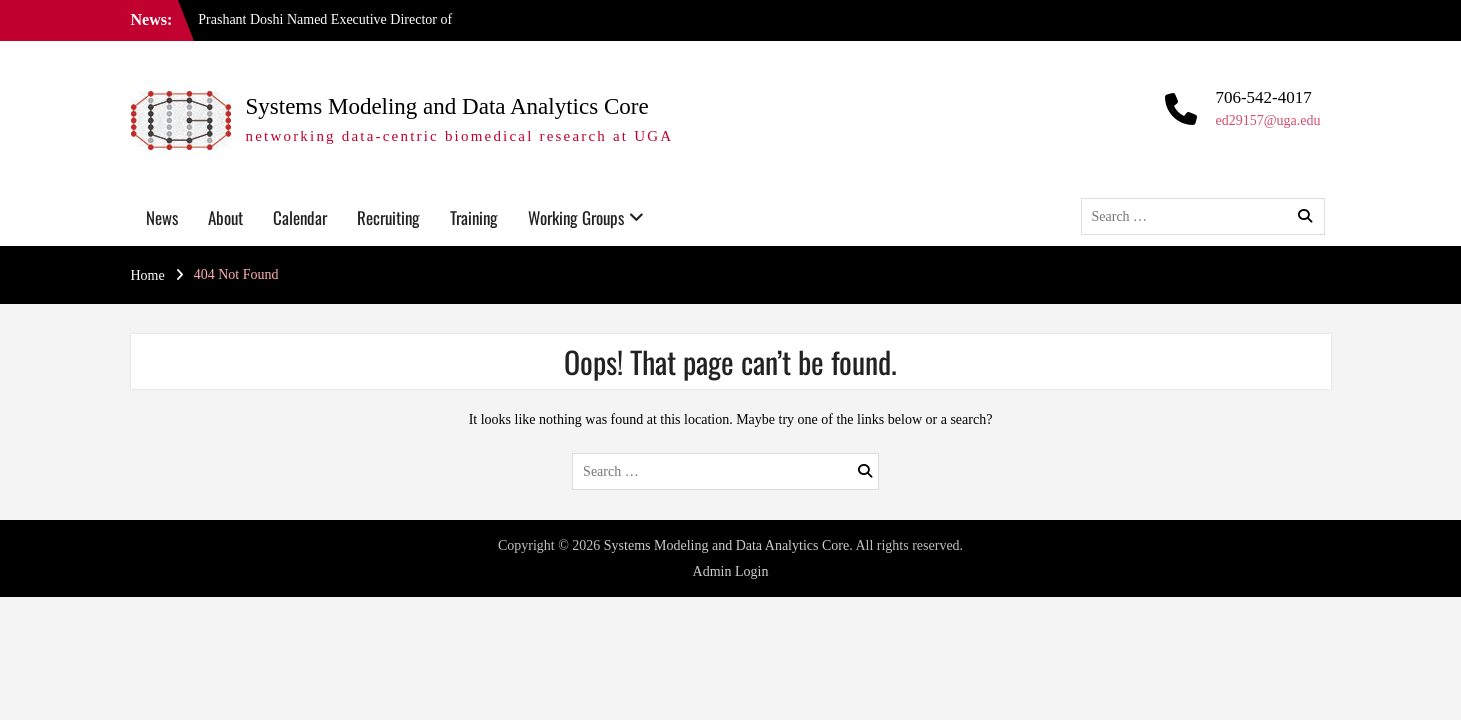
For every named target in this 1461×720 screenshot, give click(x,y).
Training (474, 217)
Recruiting (388, 217)
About (225, 217)
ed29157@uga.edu (1267, 120)
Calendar (300, 217)
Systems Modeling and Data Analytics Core (447, 106)
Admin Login (731, 571)
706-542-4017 (1263, 97)
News (162, 217)
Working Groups (576, 217)
